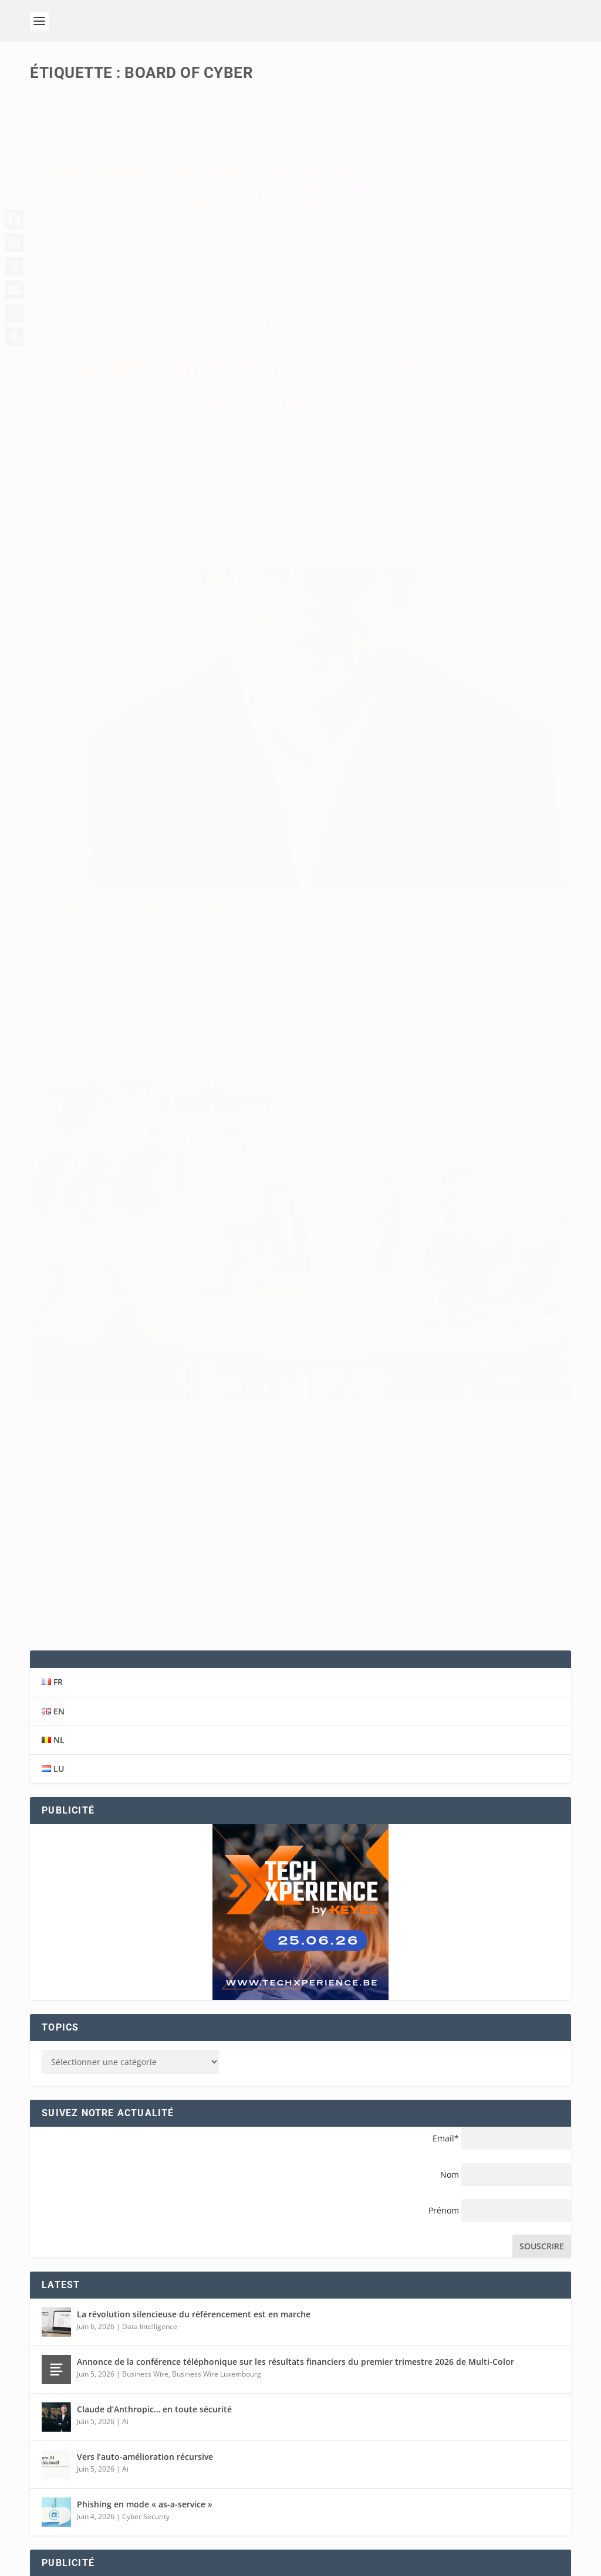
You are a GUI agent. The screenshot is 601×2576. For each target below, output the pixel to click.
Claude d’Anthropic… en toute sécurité (154, 1613)
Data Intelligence (149, 1530)
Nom (449, 1378)
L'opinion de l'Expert (403, 283)
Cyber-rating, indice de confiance (130, 661)
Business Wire (145, 1577)
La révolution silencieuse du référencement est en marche (193, 1518)
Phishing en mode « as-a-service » (144, 1708)
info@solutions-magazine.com (117, 2347)
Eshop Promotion (256, 2549)
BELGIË (426, 2453)
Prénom (443, 1414)
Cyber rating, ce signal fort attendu (417, 264)
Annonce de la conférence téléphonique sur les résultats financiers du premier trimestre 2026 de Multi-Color (295, 1565)
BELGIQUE (432, 2439)
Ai (125, 1625)
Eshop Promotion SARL (124, 2549)
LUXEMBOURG (440, 2481)
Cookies (462, 2564)
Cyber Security (113, 679)
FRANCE (427, 2467)
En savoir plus (81, 449)
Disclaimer (358, 2564)
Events (97, 389)
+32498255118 (77, 2361)
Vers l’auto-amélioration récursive (145, 1660)
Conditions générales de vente (268, 2564)
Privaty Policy (412, 2564)
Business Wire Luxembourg (216, 1577)
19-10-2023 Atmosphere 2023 (113, 370)
